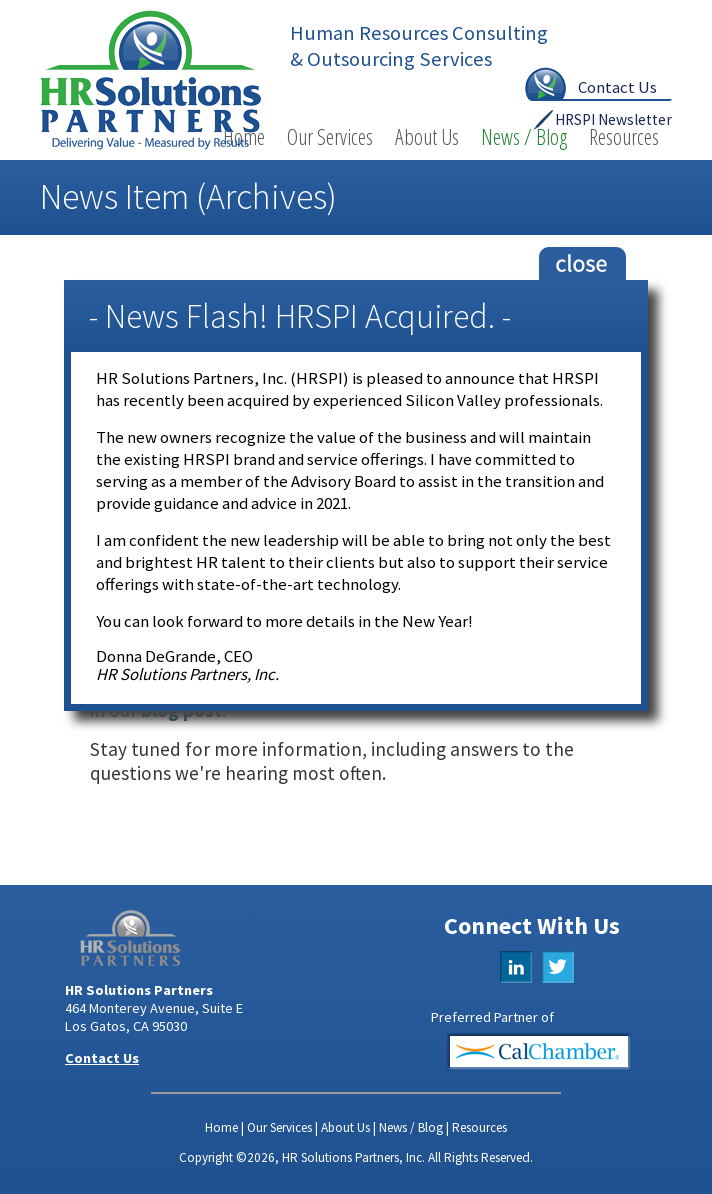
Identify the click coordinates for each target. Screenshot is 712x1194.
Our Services (330, 136)
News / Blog (524, 136)
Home (221, 1127)
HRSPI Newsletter (613, 119)
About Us (427, 136)
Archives (266, 196)
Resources (624, 136)
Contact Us (617, 87)
